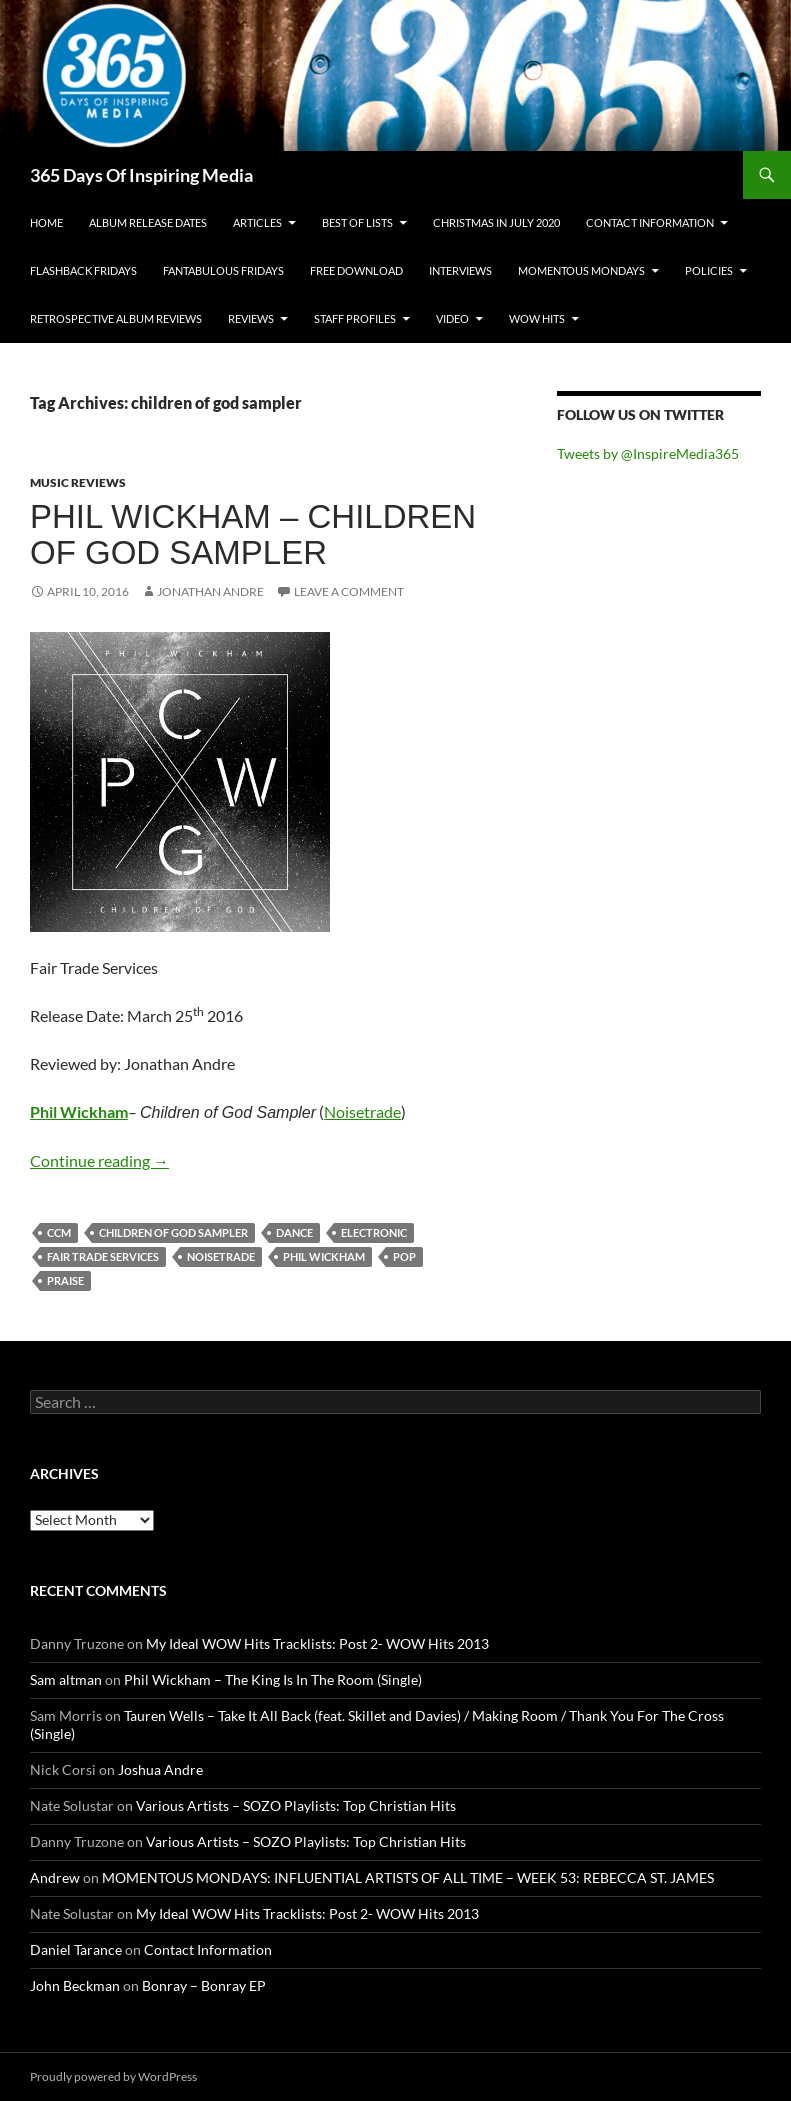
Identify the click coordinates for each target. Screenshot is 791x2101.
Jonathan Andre (210, 591)
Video (452, 318)
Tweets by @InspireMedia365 (648, 453)
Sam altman (66, 1679)
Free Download (356, 270)
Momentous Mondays (581, 270)
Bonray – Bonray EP (204, 1985)
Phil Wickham (79, 1111)
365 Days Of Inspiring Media (141, 175)
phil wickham (324, 1256)
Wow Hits (537, 318)
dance (294, 1232)
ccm (59, 1232)
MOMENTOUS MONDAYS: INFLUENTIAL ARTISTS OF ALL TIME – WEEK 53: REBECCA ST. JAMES (408, 1877)
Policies (709, 270)
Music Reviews (78, 482)
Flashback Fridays (83, 270)
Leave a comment (349, 591)
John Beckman (75, 1985)
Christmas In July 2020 (496, 222)
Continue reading (99, 1160)
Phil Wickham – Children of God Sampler (253, 534)
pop (404, 1256)
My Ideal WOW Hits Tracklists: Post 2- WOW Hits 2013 (317, 1643)
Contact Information (650, 222)
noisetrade (221, 1256)
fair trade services (103, 1256)
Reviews (251, 318)
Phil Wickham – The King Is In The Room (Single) (273, 1679)
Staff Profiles (355, 318)
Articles (257, 222)
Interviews (460, 270)
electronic (374, 1232)
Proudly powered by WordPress (113, 2076)
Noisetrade (362, 1111)
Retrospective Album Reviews (116, 318)
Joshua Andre (160, 1769)
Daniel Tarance (76, 1949)
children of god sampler (173, 1232)
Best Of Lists (357, 222)
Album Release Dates (148, 222)
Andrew (55, 1877)
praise (65, 1280)
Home (46, 222)
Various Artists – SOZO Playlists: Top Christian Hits (296, 1805)
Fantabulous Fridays (223, 270)
